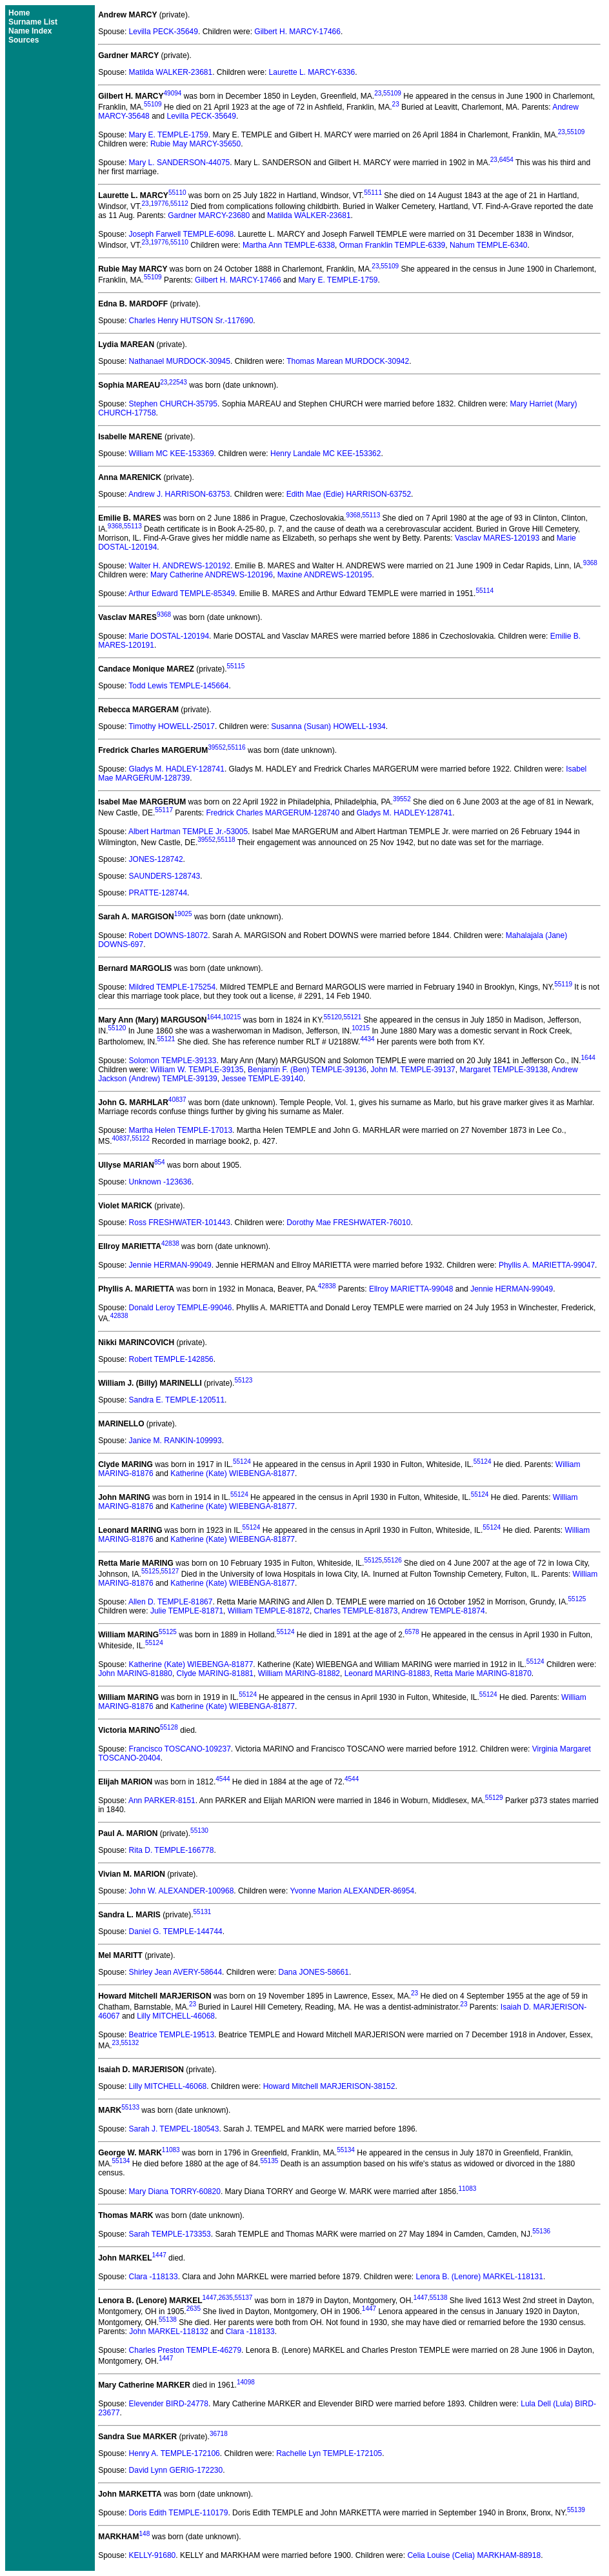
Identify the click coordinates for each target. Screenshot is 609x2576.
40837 (177, 1099)
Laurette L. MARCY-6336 (312, 72)
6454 (506, 159)
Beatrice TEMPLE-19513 (172, 2034)
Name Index (30, 30)
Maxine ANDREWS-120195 (324, 574)
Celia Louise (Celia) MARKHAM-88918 (474, 2555)
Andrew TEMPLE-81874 (442, 1610)
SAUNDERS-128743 (165, 876)
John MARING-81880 (135, 1673)
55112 (179, 203)
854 (159, 1162)
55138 (439, 2297)
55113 (371, 515)
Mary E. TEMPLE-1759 (168, 134)
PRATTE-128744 (158, 892)
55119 (563, 984)
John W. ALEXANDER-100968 (181, 1890)
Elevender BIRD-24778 (168, 2403)
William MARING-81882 (299, 1673)
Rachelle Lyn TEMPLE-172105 (329, 2453)
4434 (367, 1039)
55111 (373, 192)
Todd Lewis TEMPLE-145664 (178, 685)
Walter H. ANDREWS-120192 (180, 565)
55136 (541, 2231)
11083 (171, 2149)
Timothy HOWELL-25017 (171, 726)
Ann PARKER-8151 (161, 1800)
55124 (242, 1461)
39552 (217, 747)
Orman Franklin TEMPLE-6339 (392, 245)
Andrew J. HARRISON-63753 (179, 494)
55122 (141, 1138)
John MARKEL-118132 (168, 2331)
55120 (333, 1017)
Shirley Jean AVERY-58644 (176, 1972)
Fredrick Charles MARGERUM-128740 (272, 812)
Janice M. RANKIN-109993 (175, 1440)
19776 (159, 203)
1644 (213, 1017)
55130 (199, 1830)
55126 (393, 1560)
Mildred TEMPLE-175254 (172, 987)
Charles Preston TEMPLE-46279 (185, 2350)
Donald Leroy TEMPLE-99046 (180, 1307)
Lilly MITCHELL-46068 (176, 2016)
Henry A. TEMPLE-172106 (174, 2453)
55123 (243, 1380)
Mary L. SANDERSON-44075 (179, 162)
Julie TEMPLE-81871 (186, 1610)
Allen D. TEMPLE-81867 (170, 1601)
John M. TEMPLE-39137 (413, 1069)
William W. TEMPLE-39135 (197, 1069)
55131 (203, 1911)
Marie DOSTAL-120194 (169, 636)
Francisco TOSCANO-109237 (180, 1748)
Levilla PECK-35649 (163, 31)
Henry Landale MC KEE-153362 (325, 453)
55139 (576, 2509)
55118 (226, 839)
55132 (130, 2042)
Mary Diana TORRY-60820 (175, 2191)
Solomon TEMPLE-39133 (173, 1060)
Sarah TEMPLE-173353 (170, 2234)
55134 (346, 2149)
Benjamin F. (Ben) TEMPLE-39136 (307, 1069)
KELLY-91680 (152, 2555)
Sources (23, 40)
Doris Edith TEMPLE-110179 (178, 2512)
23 (377, 93)
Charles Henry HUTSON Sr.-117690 (191, 320)
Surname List (32, 21)
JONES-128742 (156, 859)
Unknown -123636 (160, 1181)
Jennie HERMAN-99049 (170, 1265)
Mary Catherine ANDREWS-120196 (211, 574)
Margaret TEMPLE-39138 (503, 1069)
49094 (173, 93)
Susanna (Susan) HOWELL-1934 (328, 726)
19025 (183, 913)
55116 (237, 747)
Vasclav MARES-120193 (497, 538)
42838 (170, 1243)
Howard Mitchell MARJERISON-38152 (329, 2086)
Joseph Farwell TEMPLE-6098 (181, 234)
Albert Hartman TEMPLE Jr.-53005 (188, 831)
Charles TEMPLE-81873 (356, 1610)
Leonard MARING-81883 (387, 1673)
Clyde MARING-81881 (215, 1673)
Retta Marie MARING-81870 (483, 1673)
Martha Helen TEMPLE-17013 (181, 1130)
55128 (169, 1727)
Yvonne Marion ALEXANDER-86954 (352, 1890)
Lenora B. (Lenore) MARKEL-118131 (479, 2276)
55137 (244, 2297)
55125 (373, 1560)
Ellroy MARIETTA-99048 (411, 1288)
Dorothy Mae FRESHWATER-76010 (348, 1222)
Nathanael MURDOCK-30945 (179, 361)
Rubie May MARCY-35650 (195, 143)
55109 (392, 93)
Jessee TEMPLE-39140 (262, 1078)
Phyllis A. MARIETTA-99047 (547, 1265)
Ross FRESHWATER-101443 (179, 1222)
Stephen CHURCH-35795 (173, 403)
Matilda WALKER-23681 (171, 72)
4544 (222, 1778)
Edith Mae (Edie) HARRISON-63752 (348, 494)
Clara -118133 (153, 2276)
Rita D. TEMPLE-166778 (171, 1850)
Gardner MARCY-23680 (209, 215)
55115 (236, 666)
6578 (411, 1631)
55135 (270, 2160)
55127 (170, 1571)
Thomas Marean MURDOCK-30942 (347, 361)
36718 (219, 2433)
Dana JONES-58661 (313, 1972)
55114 (484, 590)
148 (144, 2533)
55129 (494, 1797)
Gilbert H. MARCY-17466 (297, 31)
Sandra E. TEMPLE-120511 (177, 1399)
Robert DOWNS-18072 (168, 935)
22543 (178, 382)
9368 (353, 515)
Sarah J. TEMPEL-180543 (174, 2128)
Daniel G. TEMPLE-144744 (176, 1931)
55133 (130, 2107)
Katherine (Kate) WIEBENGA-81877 (232, 1473)
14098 (246, 2382)
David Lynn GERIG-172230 (176, 2470)
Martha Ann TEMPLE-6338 (289, 245)
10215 (232, 1017)
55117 (164, 810)
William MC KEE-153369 (171, 453)
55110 (177, 192)
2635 (226, 2297)
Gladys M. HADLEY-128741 (177, 769)
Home (19, 12)
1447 (159, 2255)
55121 (352, 1017)
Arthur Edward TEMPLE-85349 (181, 593)
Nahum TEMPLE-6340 (489, 245)
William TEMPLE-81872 (269, 1610)
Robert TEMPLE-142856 (171, 1359)
